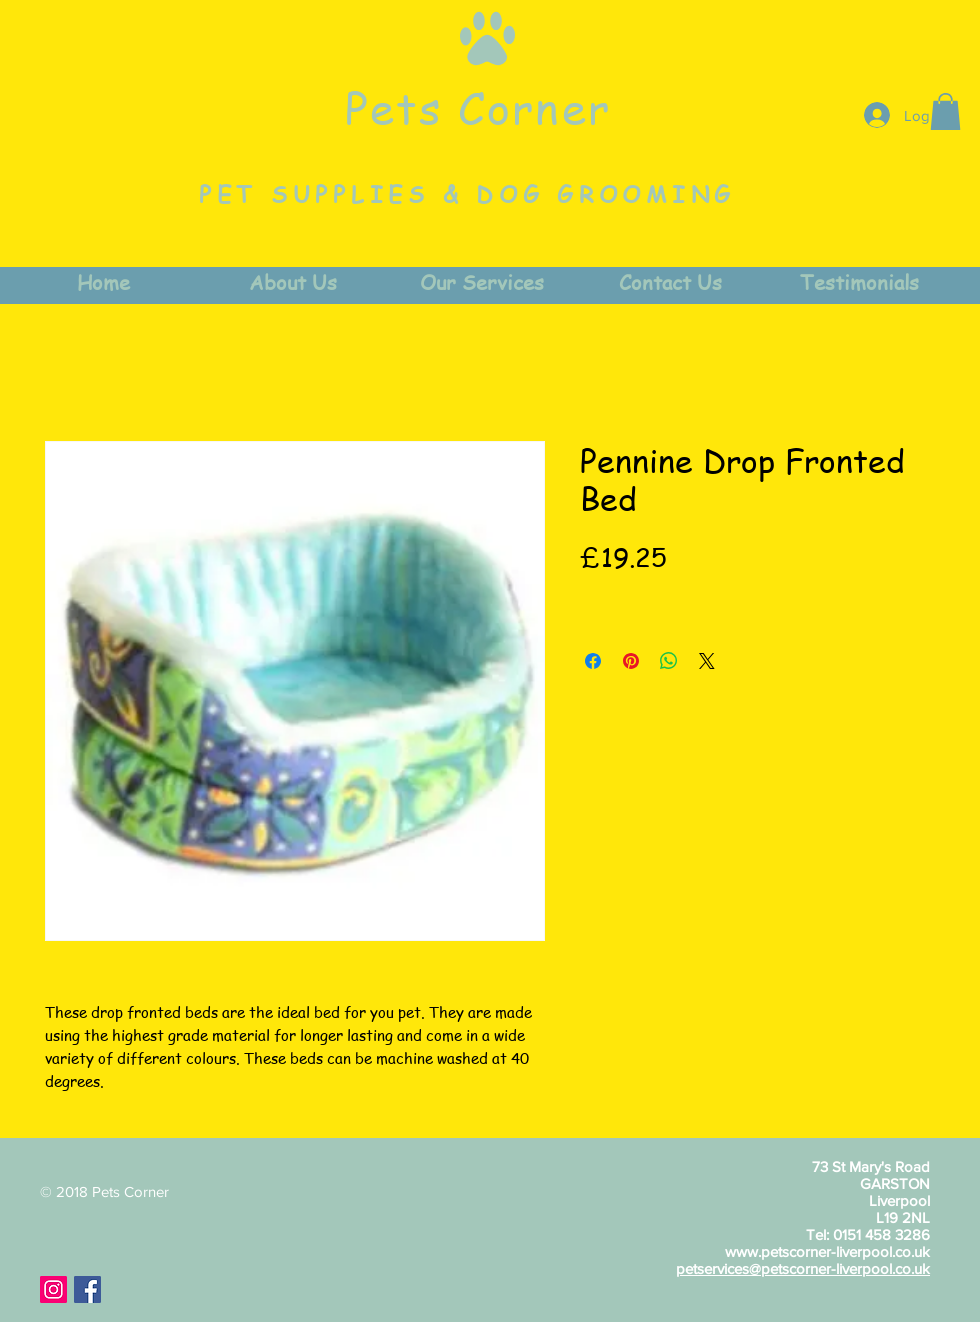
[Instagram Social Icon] (53, 1289)
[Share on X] (707, 661)
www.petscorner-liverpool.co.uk (827, 1251)
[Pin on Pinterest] (631, 661)
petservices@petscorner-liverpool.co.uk (803, 1268)
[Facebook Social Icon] (87, 1289)
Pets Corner (478, 107)
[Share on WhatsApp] (669, 661)
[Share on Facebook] (593, 661)
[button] (945, 111)
